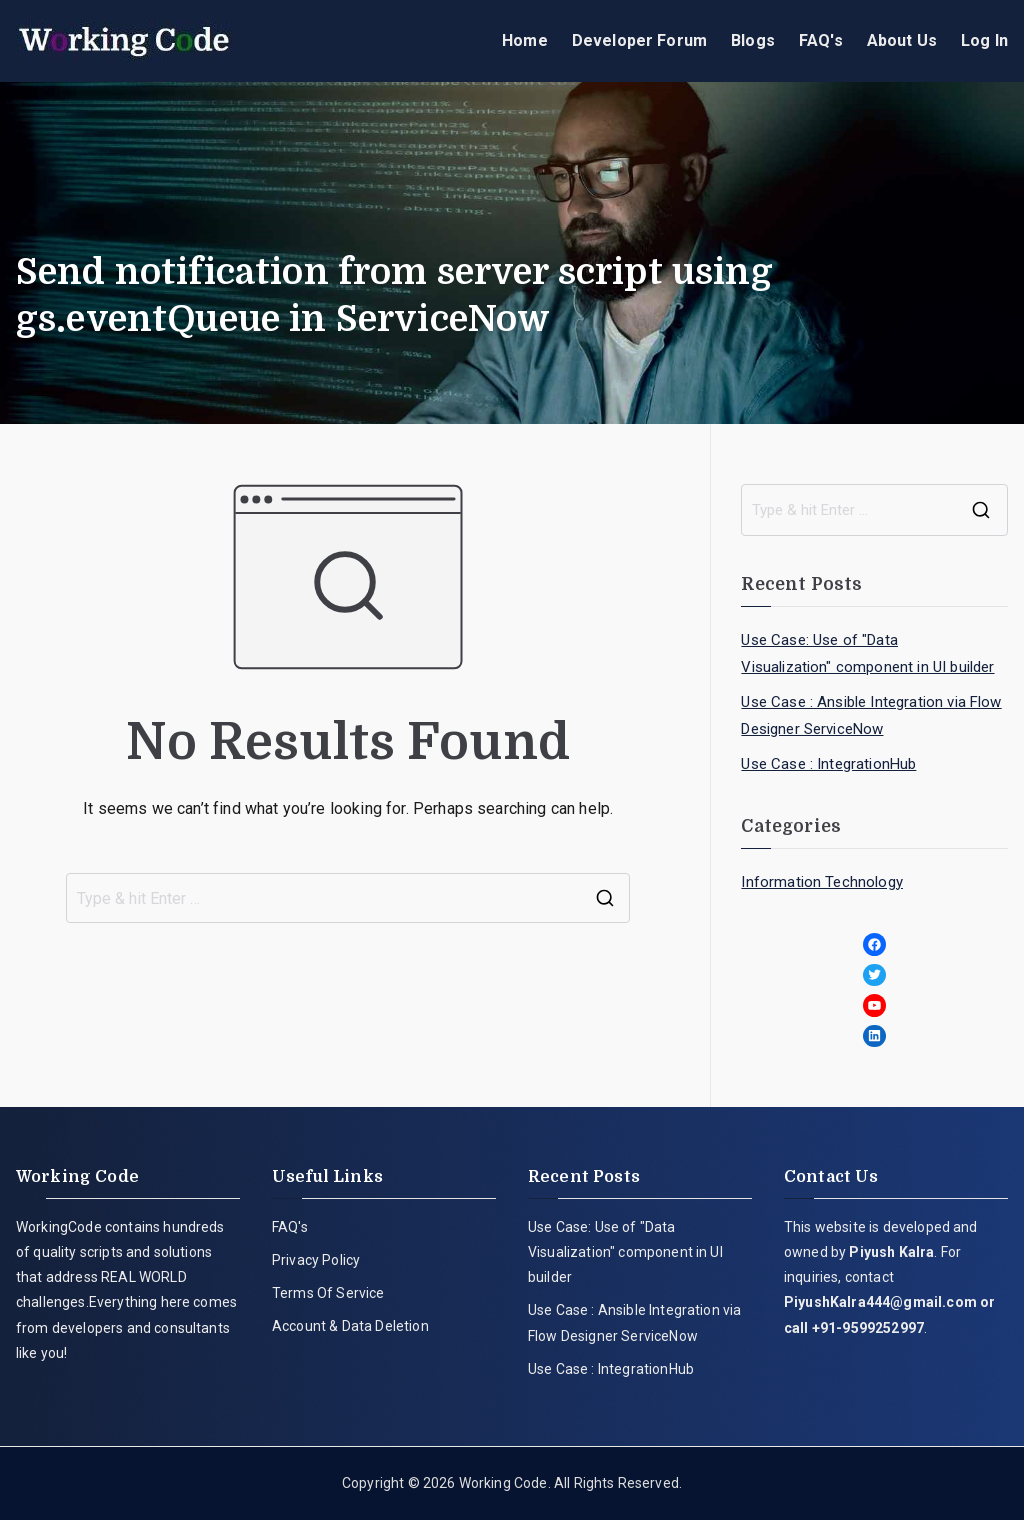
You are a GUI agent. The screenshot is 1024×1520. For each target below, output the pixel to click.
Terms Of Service (328, 1293)
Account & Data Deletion (350, 1326)
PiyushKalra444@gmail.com (880, 1302)
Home (525, 40)
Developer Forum (639, 40)
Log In (984, 40)
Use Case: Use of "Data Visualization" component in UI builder (867, 653)
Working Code (503, 1483)
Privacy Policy (316, 1260)
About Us (902, 40)
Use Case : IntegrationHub (828, 764)
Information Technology (822, 882)
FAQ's (821, 40)
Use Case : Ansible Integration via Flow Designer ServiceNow (871, 715)
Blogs (753, 40)
